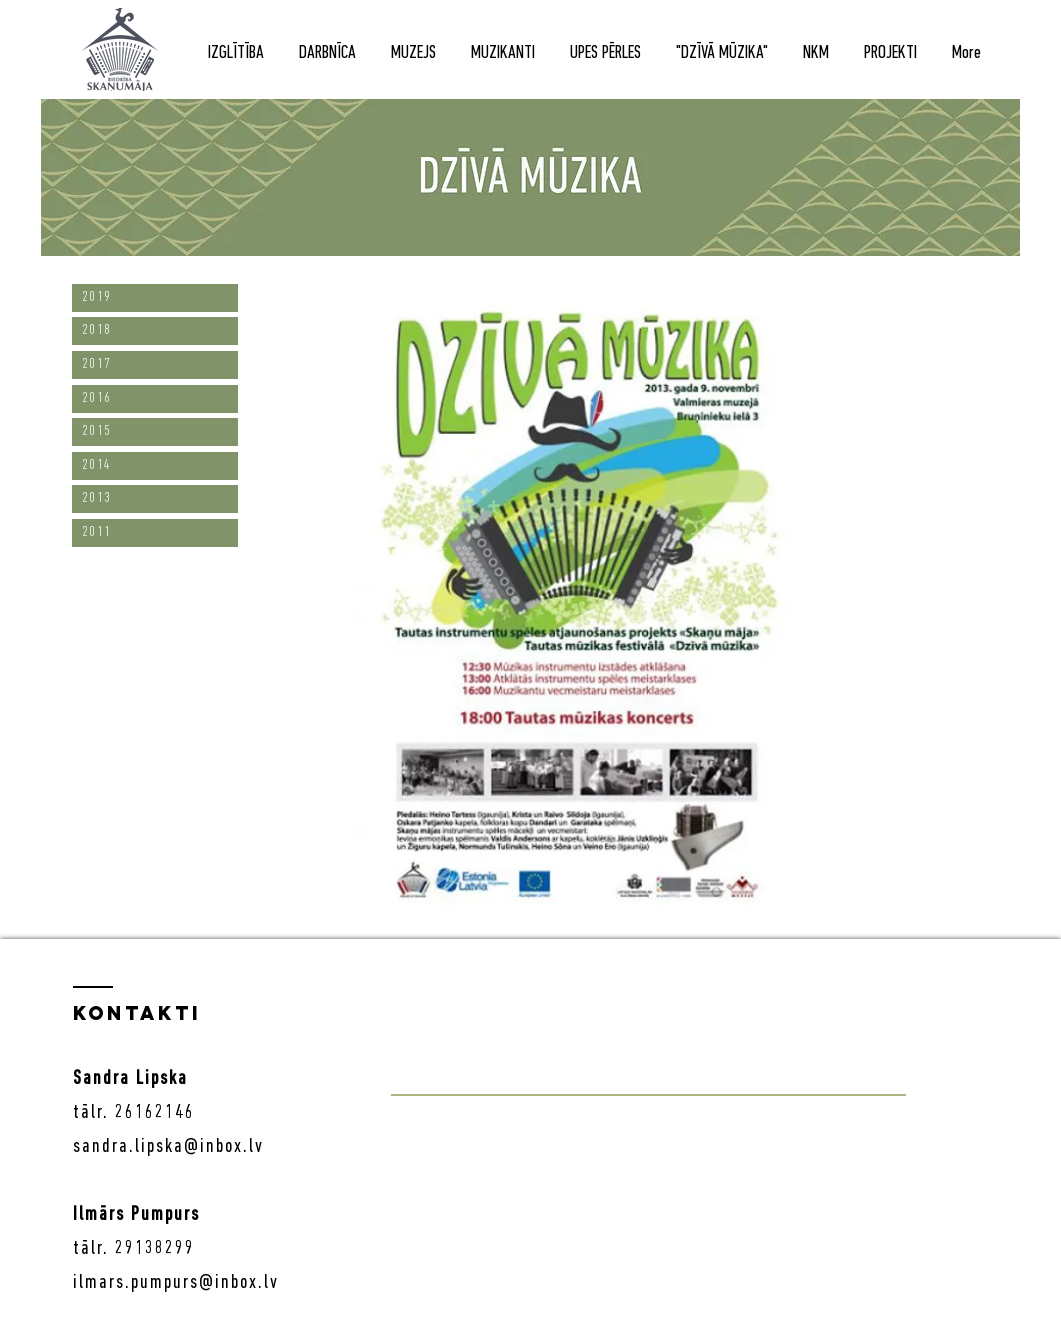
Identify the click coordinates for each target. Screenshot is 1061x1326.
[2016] (155, 399)
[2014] (155, 466)
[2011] (155, 533)
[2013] (155, 499)
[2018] (155, 331)
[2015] (155, 432)
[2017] (155, 365)
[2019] (155, 298)
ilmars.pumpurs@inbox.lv (176, 1283)
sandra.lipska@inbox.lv (168, 1147)
